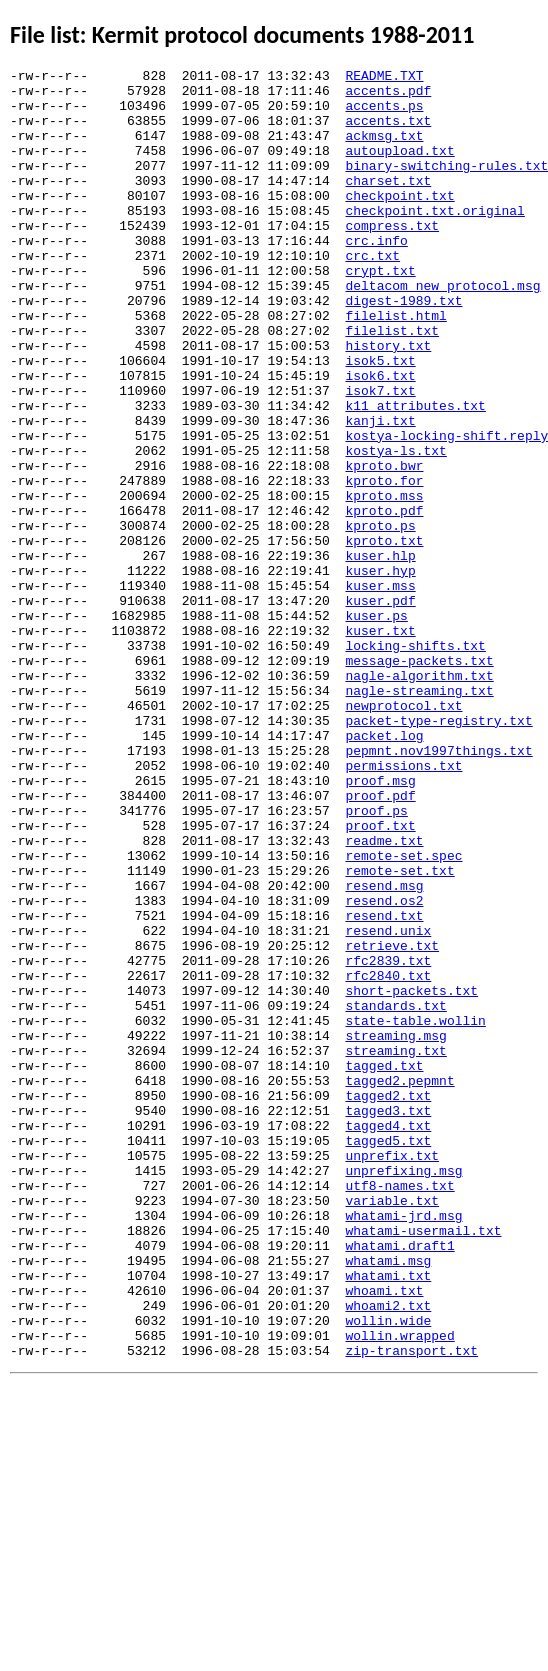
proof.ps (376, 960)
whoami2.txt (388, 1554)
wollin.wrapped (399, 1590)
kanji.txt (380, 492)
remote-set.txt (399, 1032)
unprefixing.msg (403, 1392)
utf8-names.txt (399, 1410)
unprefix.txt (392, 1374)
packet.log (384, 870)
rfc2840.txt (388, 1158)
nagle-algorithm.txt (419, 798)
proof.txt (380, 978)
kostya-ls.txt (395, 528)
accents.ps (384, 114)
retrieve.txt (392, 1122)
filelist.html (395, 366)
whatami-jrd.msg (403, 1446)
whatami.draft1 (399, 1482)
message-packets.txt (419, 780)
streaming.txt (395, 1248)
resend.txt (384, 1086)
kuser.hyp (380, 672)
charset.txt (388, 204)
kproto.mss (384, 582)
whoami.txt (384, 1536)
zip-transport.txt (411, 1608)
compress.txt (392, 258)
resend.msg (384, 1050)
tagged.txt (384, 1266)
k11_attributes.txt (415, 474)
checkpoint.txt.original (434, 240)
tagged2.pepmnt (399, 1284)
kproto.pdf (384, 600)
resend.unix (388, 1104)
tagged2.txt (388, 1302)
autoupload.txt (399, 168)
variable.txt (392, 1428)
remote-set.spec (403, 1014)
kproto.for (384, 564)
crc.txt (372, 294)
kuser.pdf (380, 708)
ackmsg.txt (384, 150)
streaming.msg (395, 1230)
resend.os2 (384, 1068)
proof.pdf (380, 942)
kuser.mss (380, 690)
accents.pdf (388, 96)
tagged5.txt (388, 1356)
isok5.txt (380, 420)
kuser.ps (376, 726)
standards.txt (395, 1194)
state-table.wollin (415, 1212)
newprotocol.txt (403, 834)
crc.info (376, 276)
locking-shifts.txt (415, 762)
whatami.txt (388, 1518)
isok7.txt (380, 456)
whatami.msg (388, 1500)
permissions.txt (403, 906)
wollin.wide (388, 1572)
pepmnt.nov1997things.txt (438, 888)
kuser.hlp (380, 654)
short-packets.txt (411, 1176)
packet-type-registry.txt (438, 852)
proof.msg (380, 924)
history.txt (388, 402)
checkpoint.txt (399, 222)
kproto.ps (380, 618)
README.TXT (384, 78)
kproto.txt (384, 636)
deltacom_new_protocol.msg (442, 330)
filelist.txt (392, 384)
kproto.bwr (384, 546)
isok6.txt (380, 438)
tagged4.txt (388, 1338)
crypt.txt (380, 312)
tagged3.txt (388, 1320)
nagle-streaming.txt (419, 816)
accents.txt (388, 132)
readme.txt (384, 996)
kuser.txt (380, 744)
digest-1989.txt (403, 348)
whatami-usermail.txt (423, 1464)
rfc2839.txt (388, 1140)
